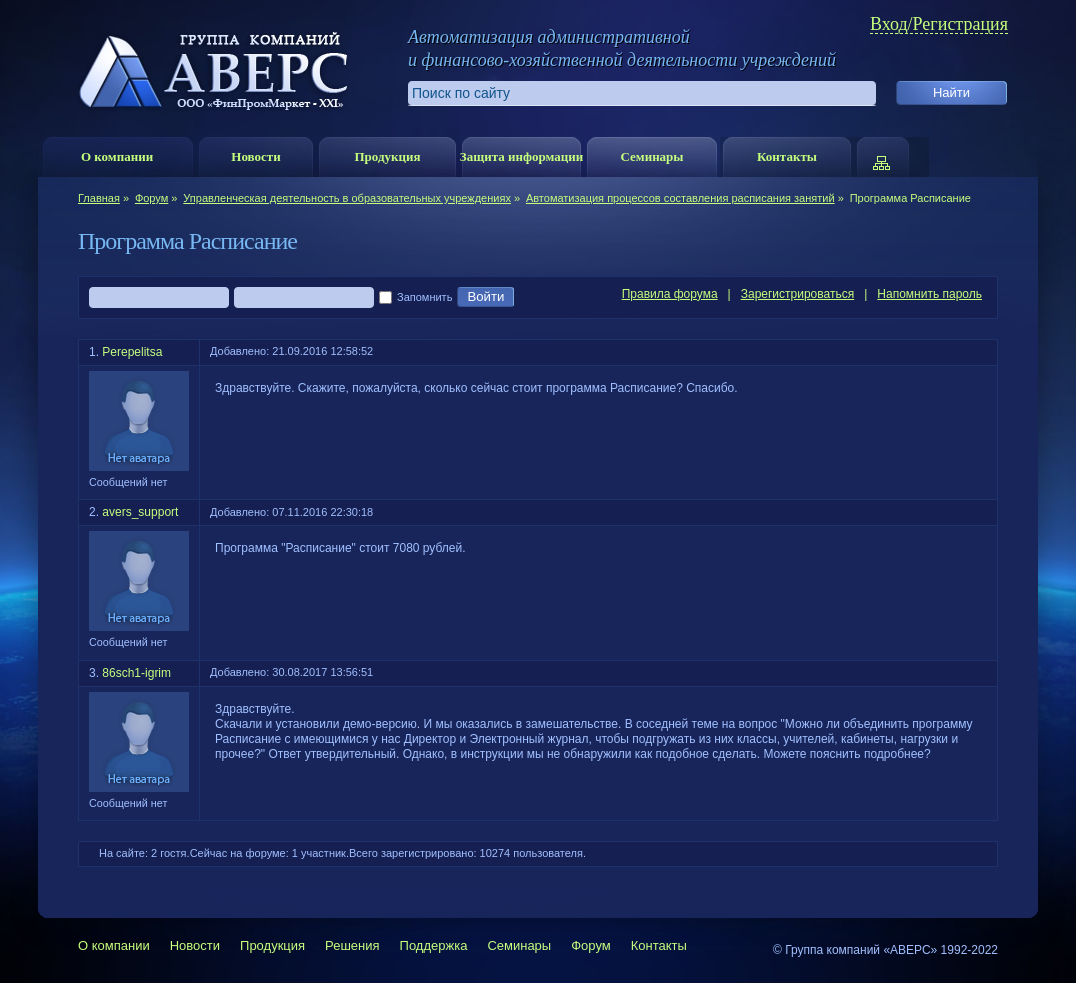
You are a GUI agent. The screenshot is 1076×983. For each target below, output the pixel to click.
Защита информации (521, 156)
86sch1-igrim (136, 673)
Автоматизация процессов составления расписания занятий (680, 198)
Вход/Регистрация (939, 24)
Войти (485, 297)
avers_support (140, 512)
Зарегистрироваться (797, 294)
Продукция (387, 156)
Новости (255, 156)
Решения (352, 945)
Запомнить (415, 298)
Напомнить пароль (929, 294)
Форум (151, 198)
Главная (99, 198)
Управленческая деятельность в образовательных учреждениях (347, 198)
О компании (117, 156)
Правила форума (670, 294)
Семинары (651, 156)
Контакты (787, 156)
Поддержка (434, 945)
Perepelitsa (132, 352)
